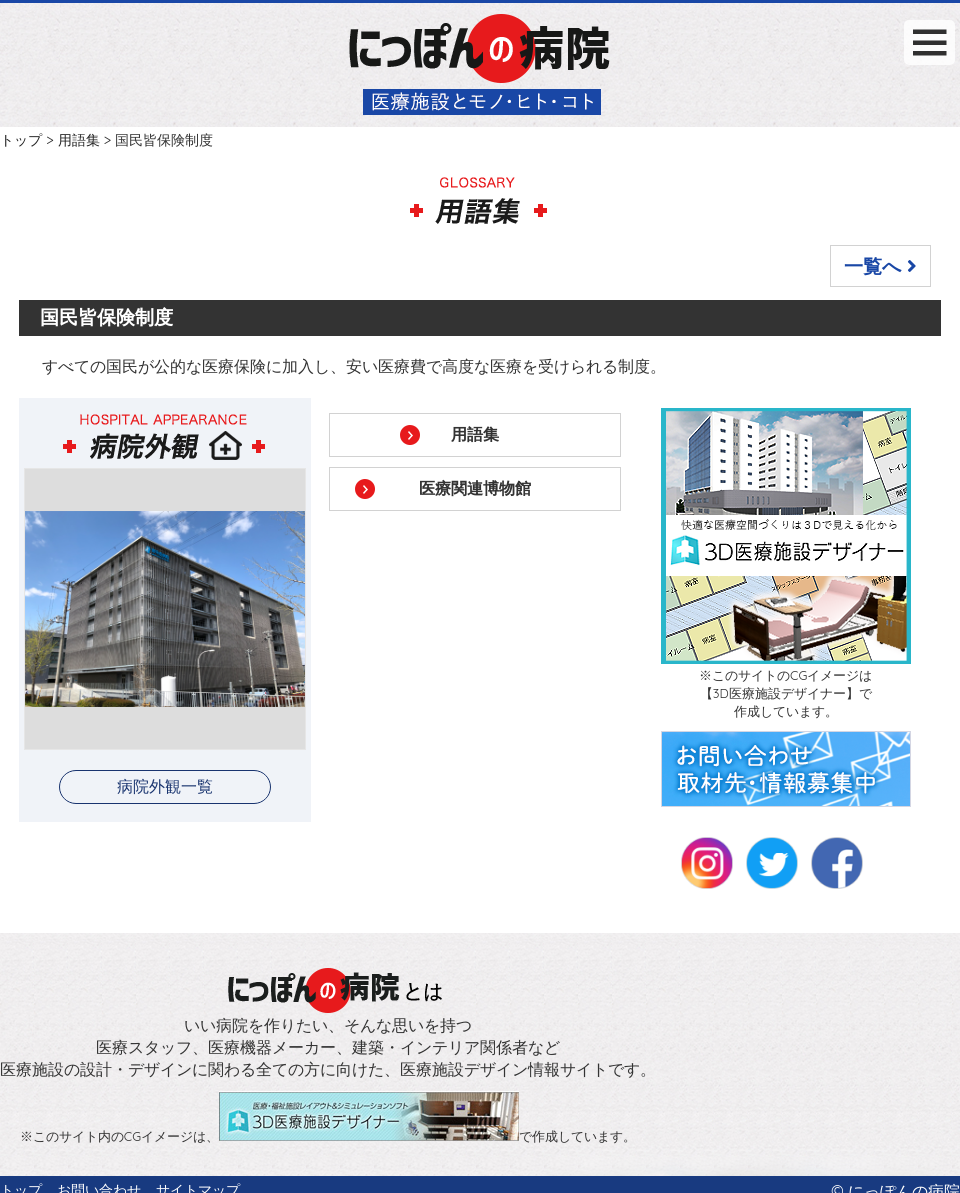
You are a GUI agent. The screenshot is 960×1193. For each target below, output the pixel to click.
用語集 (79, 140)
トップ (21, 140)
